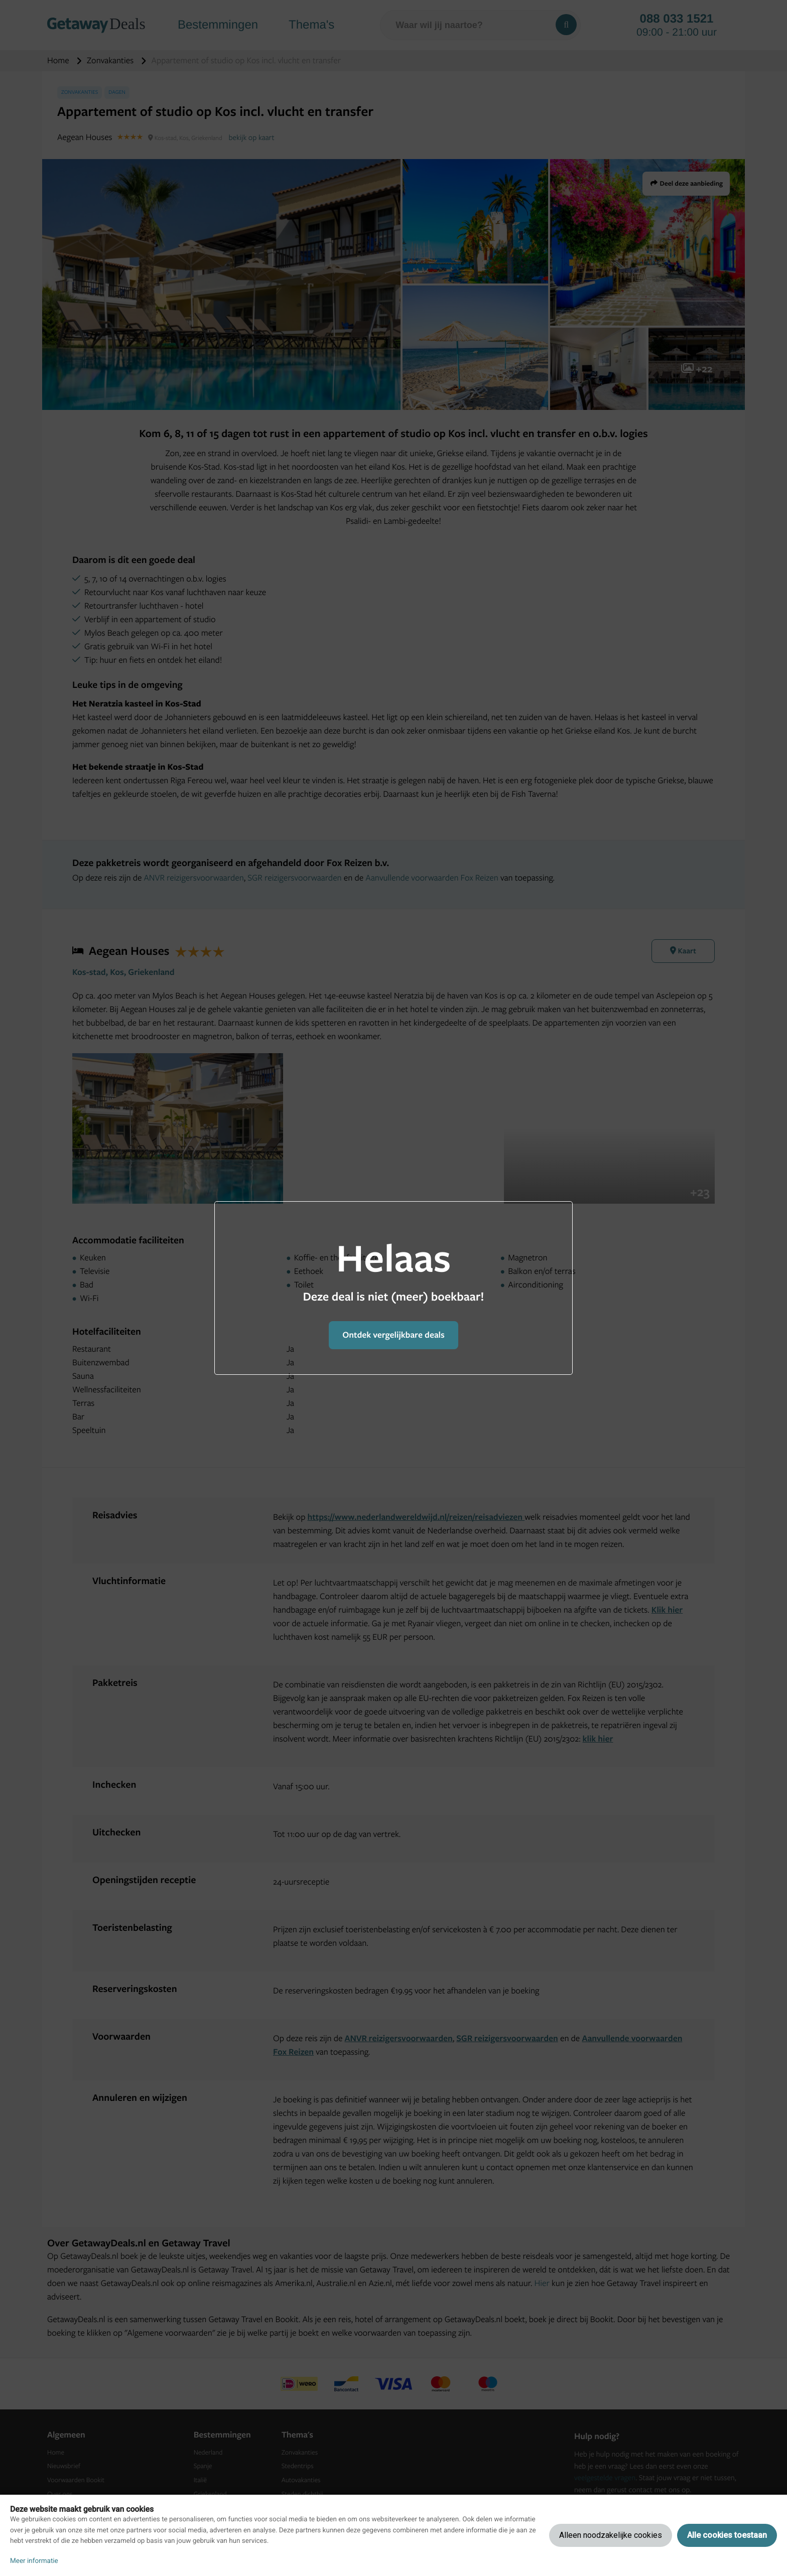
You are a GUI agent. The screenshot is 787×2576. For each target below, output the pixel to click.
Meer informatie (34, 2561)
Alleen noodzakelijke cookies (610, 2535)
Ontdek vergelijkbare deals (393, 1335)
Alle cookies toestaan (727, 2535)
